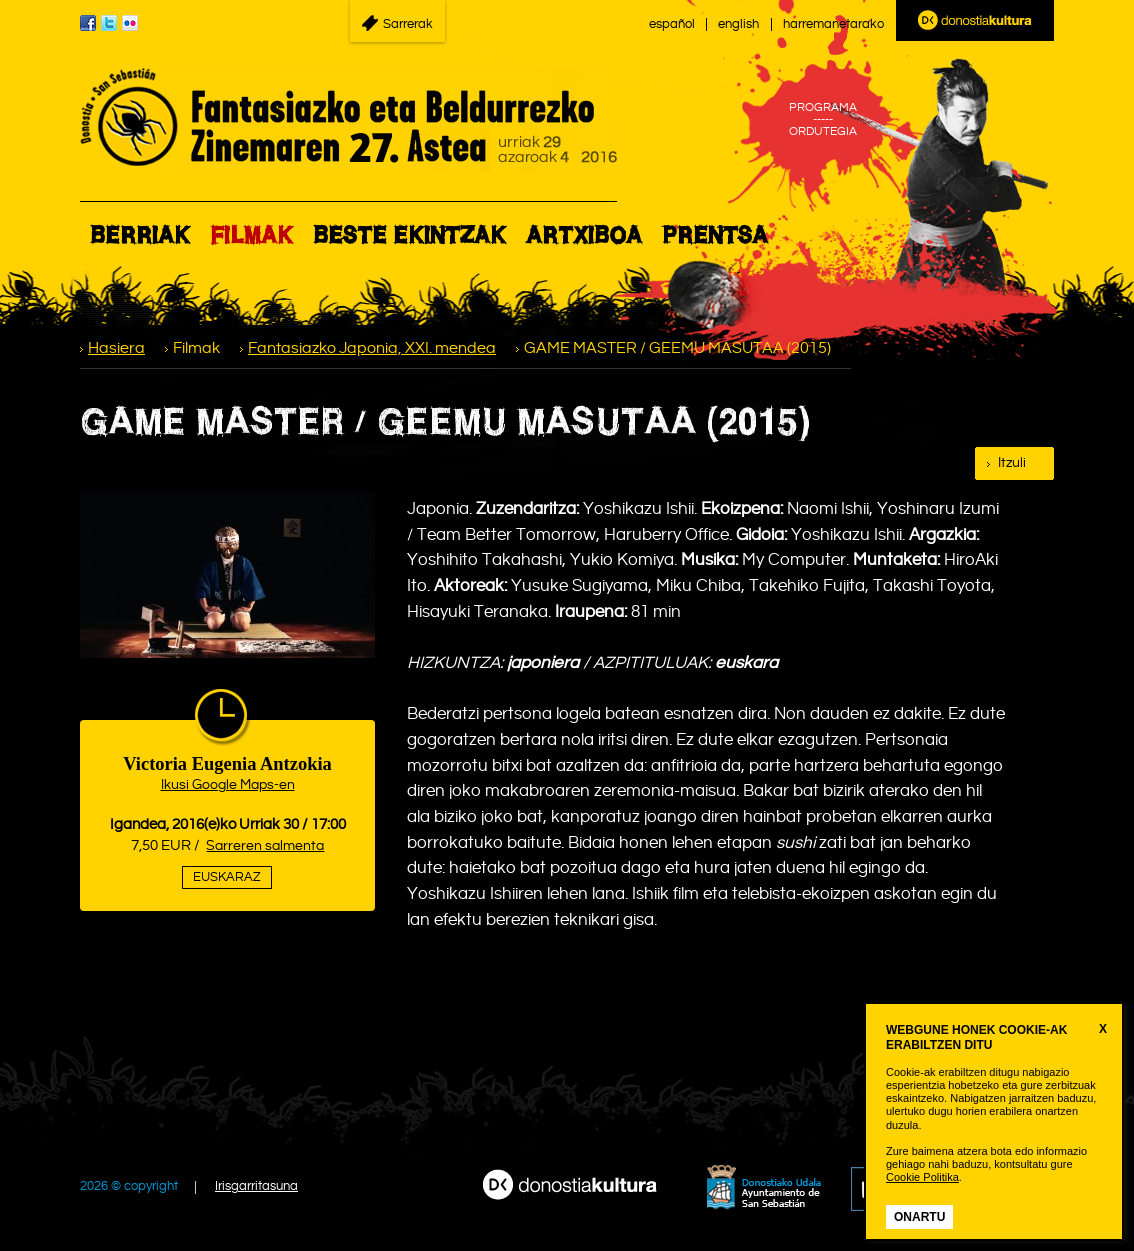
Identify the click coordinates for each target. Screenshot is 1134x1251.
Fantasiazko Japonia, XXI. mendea (372, 348)
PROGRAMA (823, 108)
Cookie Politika (922, 1177)
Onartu (919, 1217)
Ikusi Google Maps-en (228, 785)
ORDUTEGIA (823, 132)
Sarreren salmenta (265, 846)
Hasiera (116, 348)
